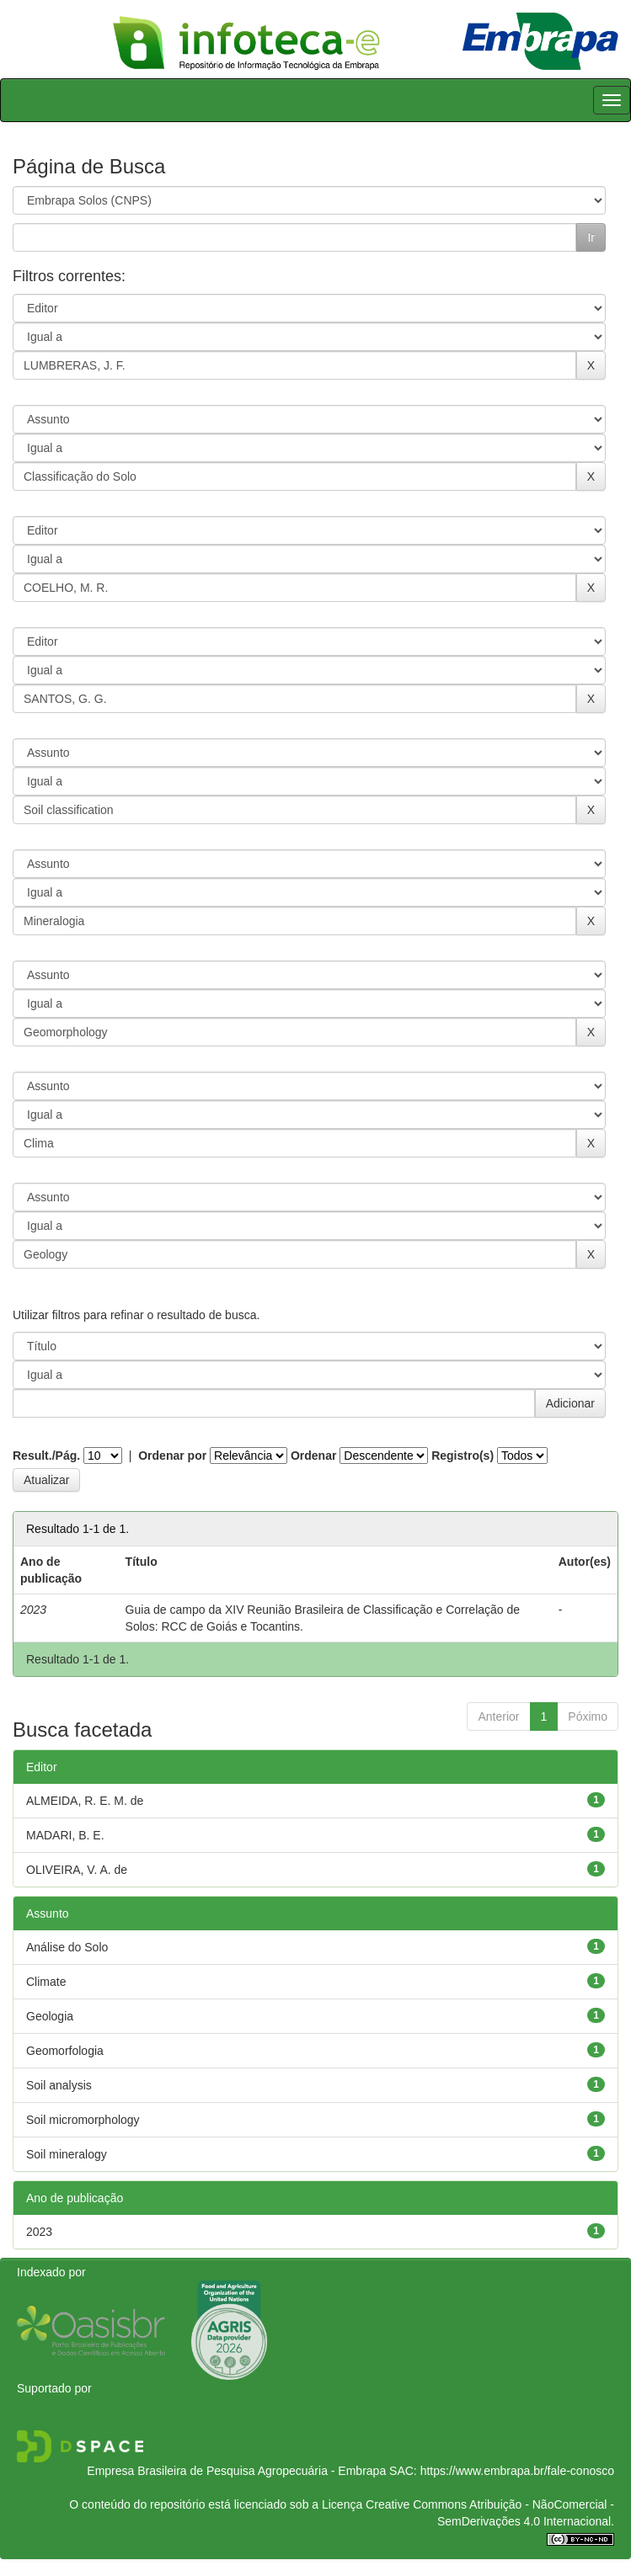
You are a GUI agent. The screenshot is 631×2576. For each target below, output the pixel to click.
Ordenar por (172, 1455)
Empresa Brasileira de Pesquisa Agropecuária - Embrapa (236, 2471)
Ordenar (313, 1455)
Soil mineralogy (66, 2154)
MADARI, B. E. (65, 1835)
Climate (46, 1981)
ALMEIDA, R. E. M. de (84, 1800)
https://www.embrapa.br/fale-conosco (517, 2471)
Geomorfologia (65, 2050)
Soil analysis (59, 2085)
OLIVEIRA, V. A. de (76, 1869)
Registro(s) (462, 1455)
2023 (39, 2231)
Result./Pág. (46, 1455)
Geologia (49, 2016)
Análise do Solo (67, 1947)
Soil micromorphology (83, 2119)
